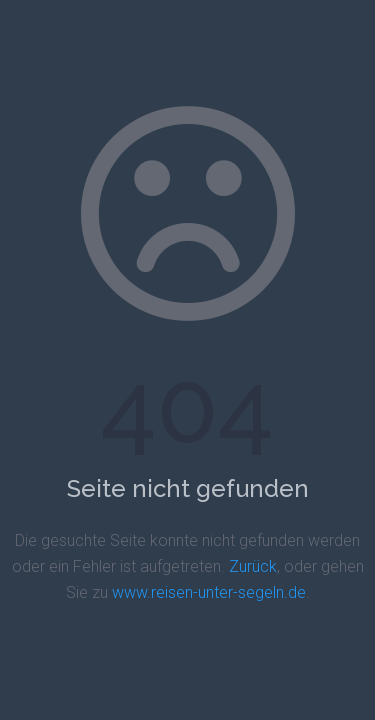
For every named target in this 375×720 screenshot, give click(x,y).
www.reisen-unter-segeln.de (209, 592)
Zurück (253, 566)
